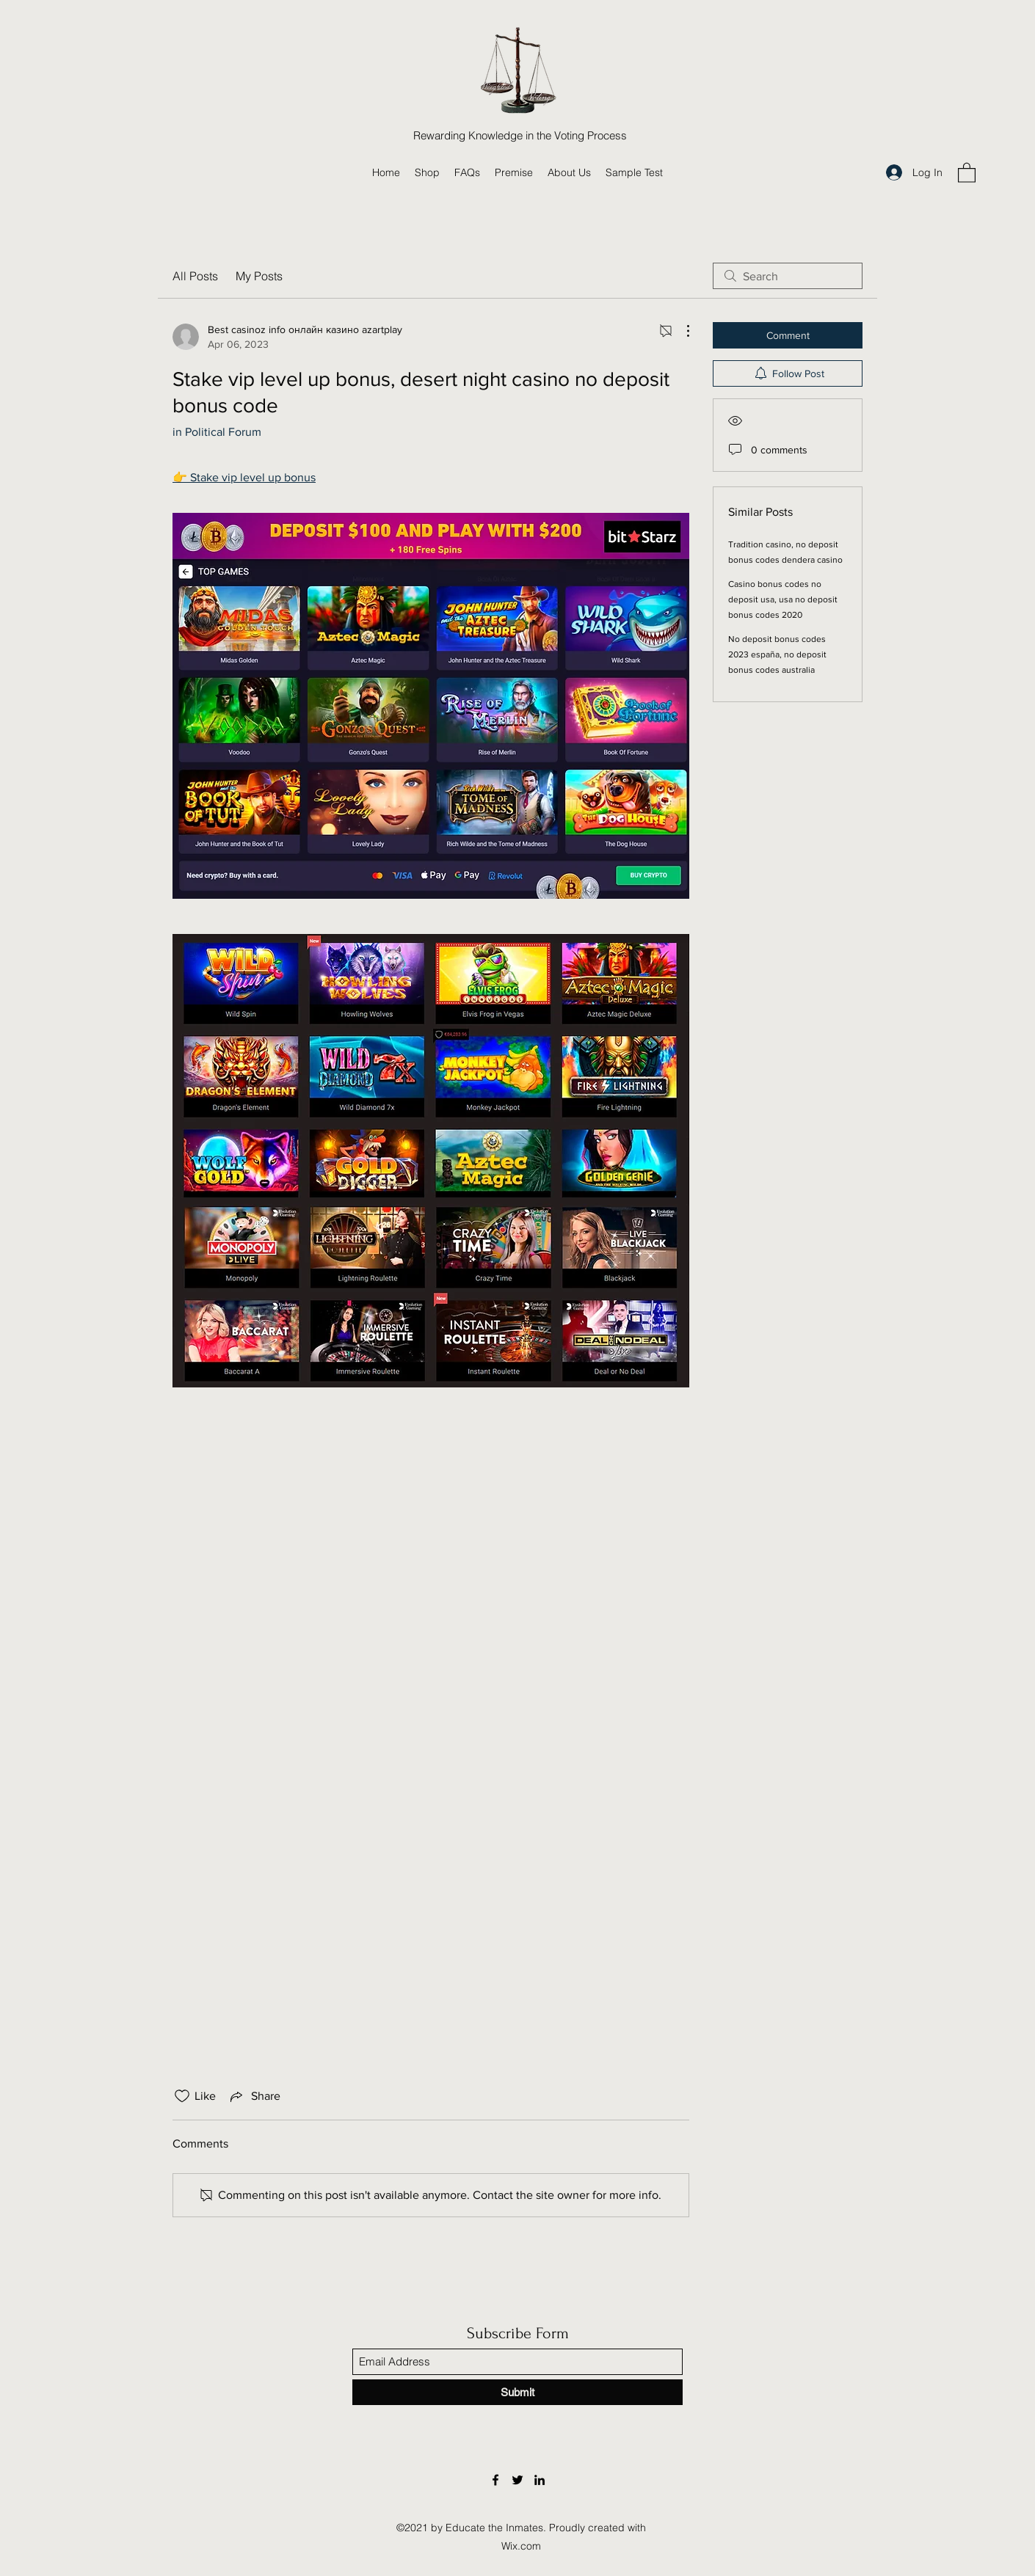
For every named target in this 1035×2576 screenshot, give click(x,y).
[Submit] (517, 2392)
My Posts (259, 276)
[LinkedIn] (539, 2480)
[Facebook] (495, 2480)
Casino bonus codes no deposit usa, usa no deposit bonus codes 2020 (783, 599)
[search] (787, 276)
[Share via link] (254, 2096)
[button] (967, 172)
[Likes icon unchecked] (182, 2096)
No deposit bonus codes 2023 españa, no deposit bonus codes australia (777, 654)
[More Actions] (680, 331)
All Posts (195, 276)
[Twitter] (517, 2480)
